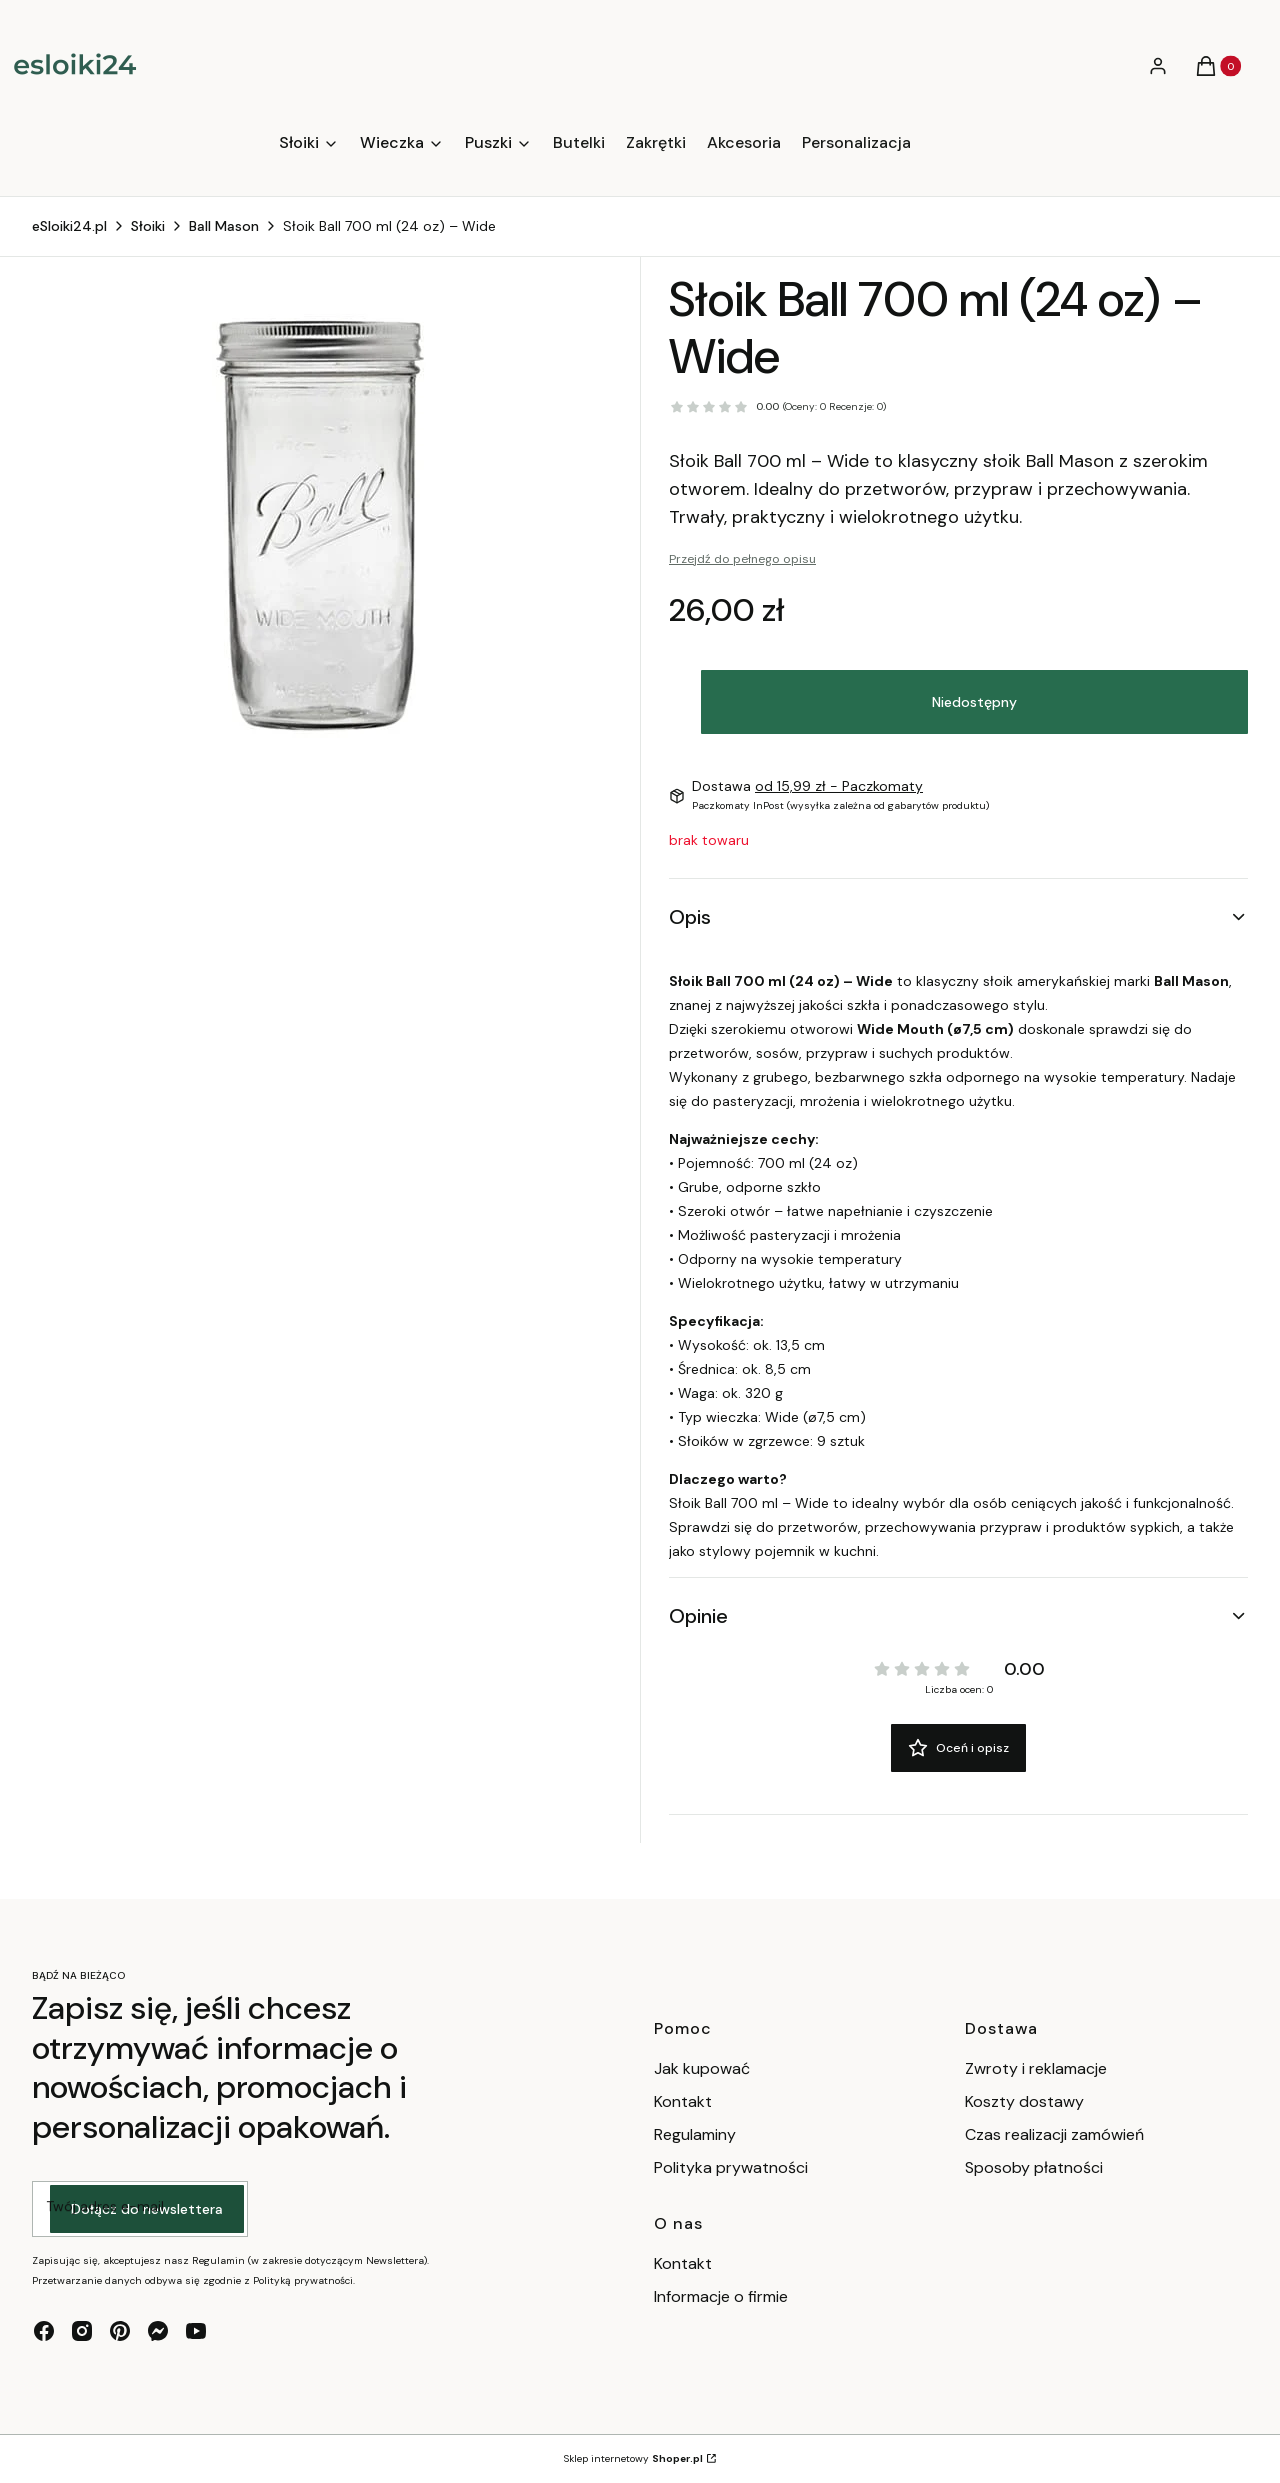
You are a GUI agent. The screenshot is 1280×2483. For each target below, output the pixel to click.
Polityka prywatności (731, 2167)
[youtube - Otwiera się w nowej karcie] (196, 2331)
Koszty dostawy (1024, 2101)
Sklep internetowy (633, 2458)
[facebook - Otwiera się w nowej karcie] (44, 2331)
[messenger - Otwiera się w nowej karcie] (158, 2331)
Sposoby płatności (1034, 2167)
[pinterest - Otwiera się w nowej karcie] (120, 2331)
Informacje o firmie (721, 2296)
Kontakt (683, 2101)
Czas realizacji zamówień (1054, 2134)
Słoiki (148, 226)
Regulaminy (695, 2134)
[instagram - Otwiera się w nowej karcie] (82, 2331)
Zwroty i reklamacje (1036, 2068)
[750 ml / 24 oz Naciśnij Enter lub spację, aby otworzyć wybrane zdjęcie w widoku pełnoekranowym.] (322, 524)
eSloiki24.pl (69, 226)
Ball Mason (224, 226)
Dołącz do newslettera (147, 2209)
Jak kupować (702, 2068)
